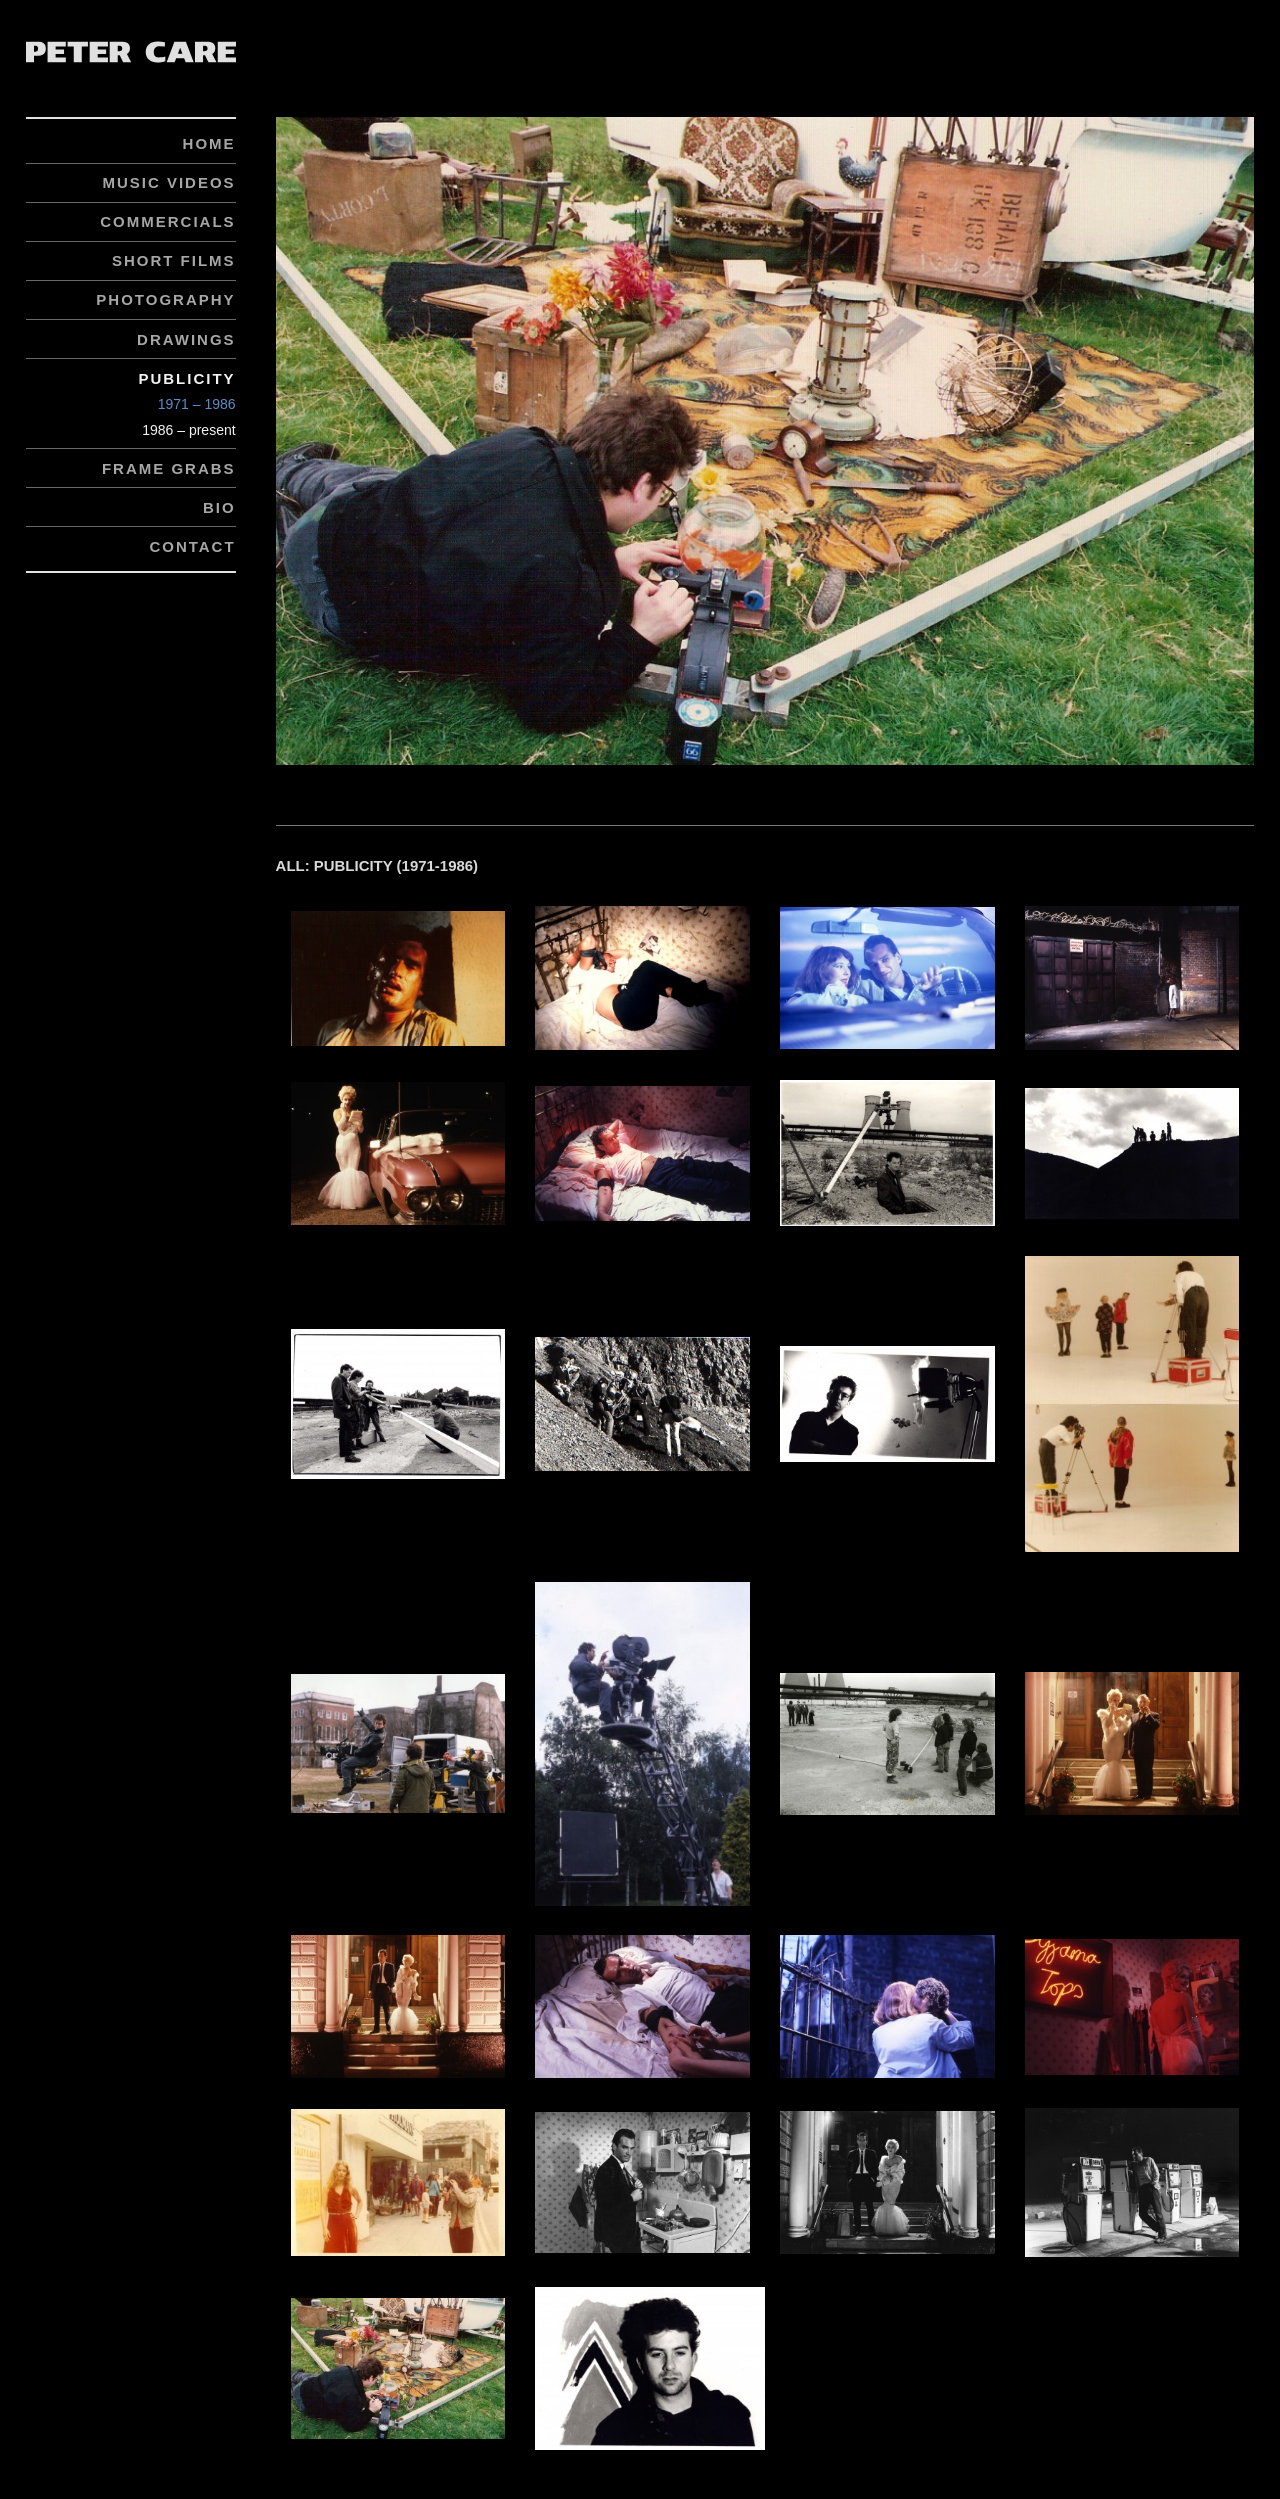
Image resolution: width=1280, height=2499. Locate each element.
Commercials (167, 221)
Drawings (186, 339)
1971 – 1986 (197, 404)
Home (209, 143)
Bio (219, 507)
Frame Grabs (169, 468)
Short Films (174, 260)
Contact (192, 546)
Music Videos (168, 182)
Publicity (186, 378)
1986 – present (188, 430)
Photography (165, 299)
